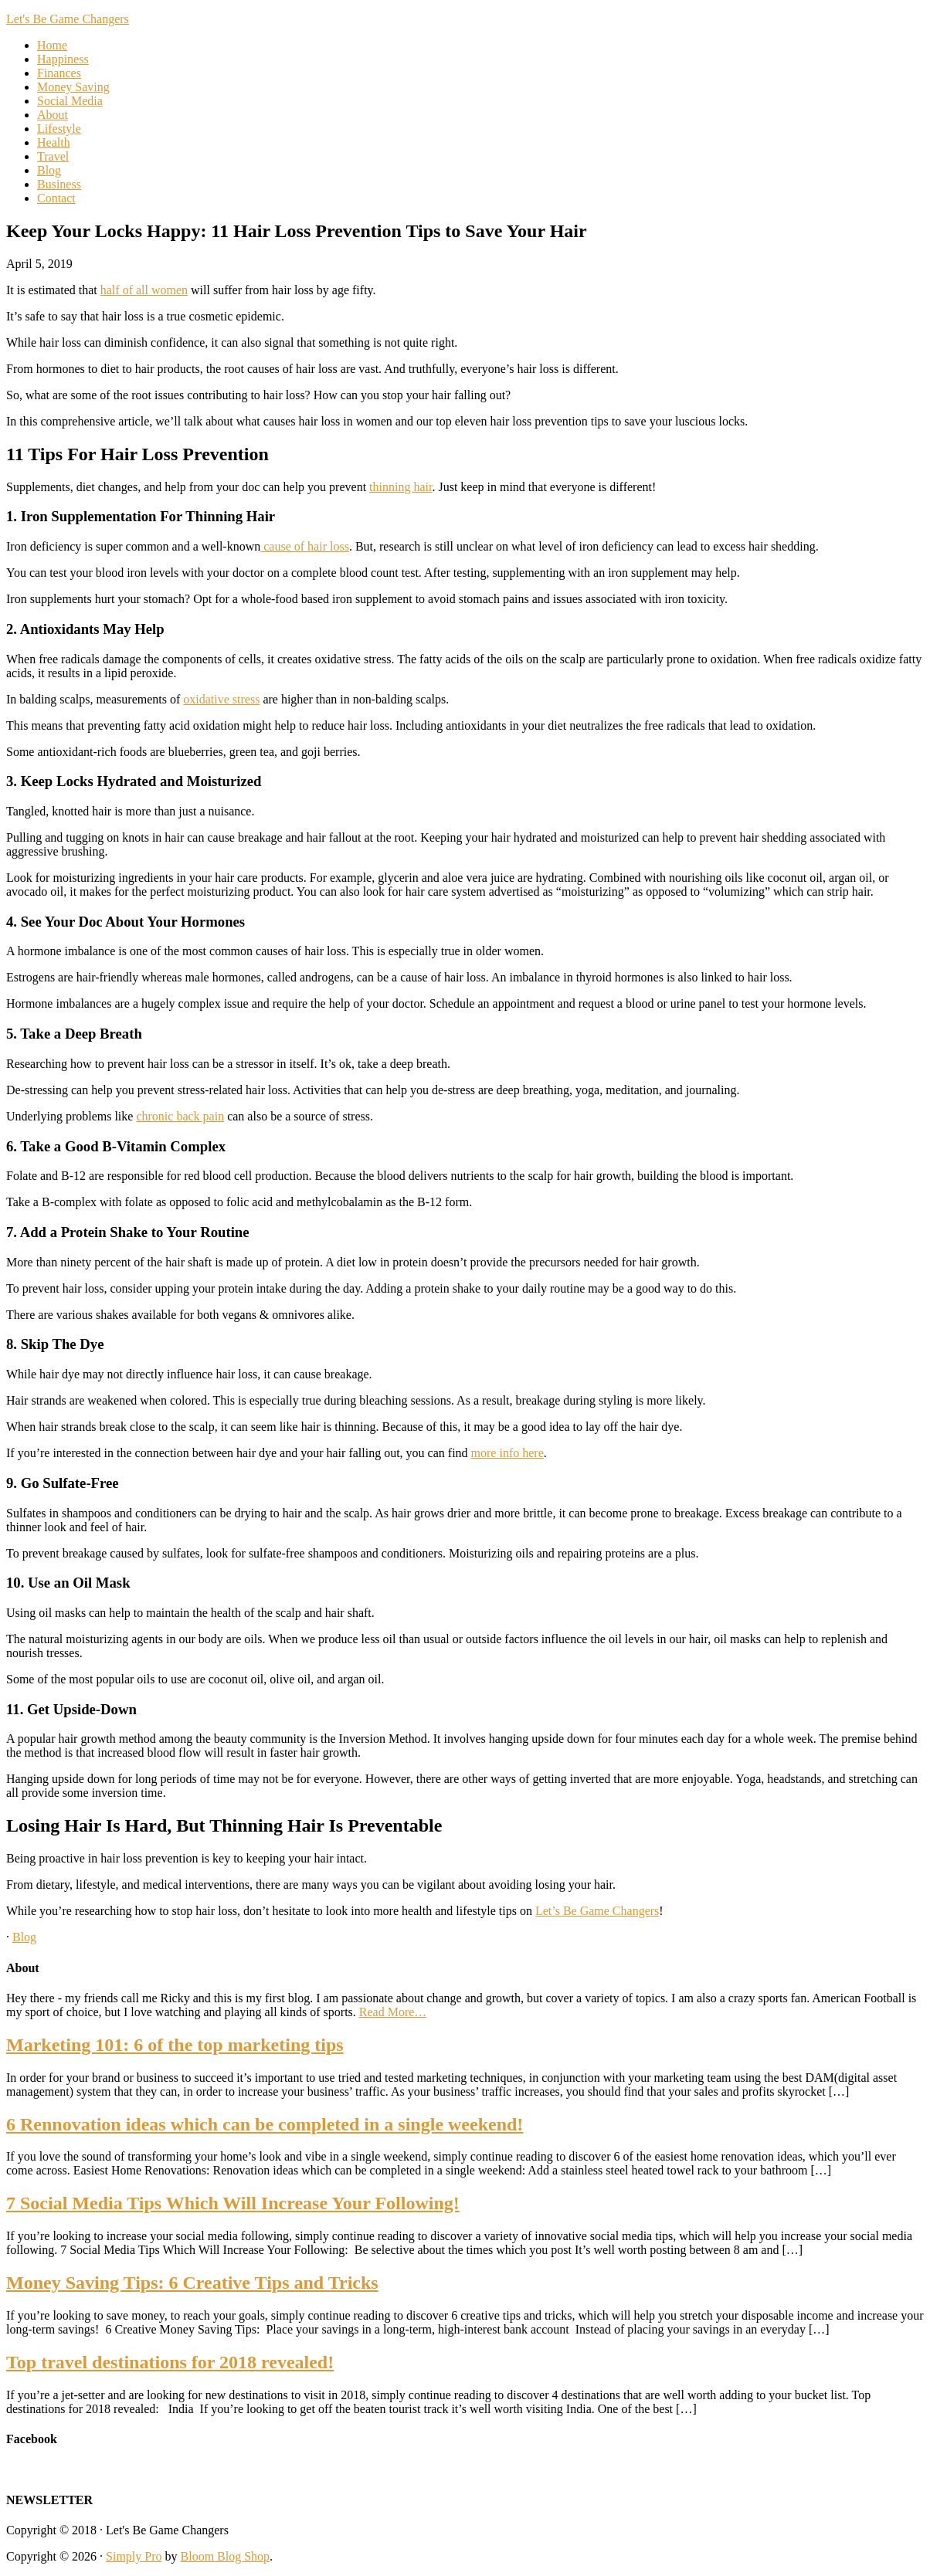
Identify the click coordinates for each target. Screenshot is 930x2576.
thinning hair (400, 486)
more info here (507, 1452)
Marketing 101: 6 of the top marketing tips (175, 2045)
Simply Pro (133, 2556)
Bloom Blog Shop (225, 2556)
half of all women (144, 290)
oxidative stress (221, 699)
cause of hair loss (304, 546)
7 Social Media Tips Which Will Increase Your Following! (233, 2203)
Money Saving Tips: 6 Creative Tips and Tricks (192, 2283)
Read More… (393, 2011)
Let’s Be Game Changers (597, 1910)
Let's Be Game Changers (67, 18)
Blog (24, 1937)
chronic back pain (180, 1116)
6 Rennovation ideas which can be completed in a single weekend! (264, 2124)
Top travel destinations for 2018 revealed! (170, 2362)
